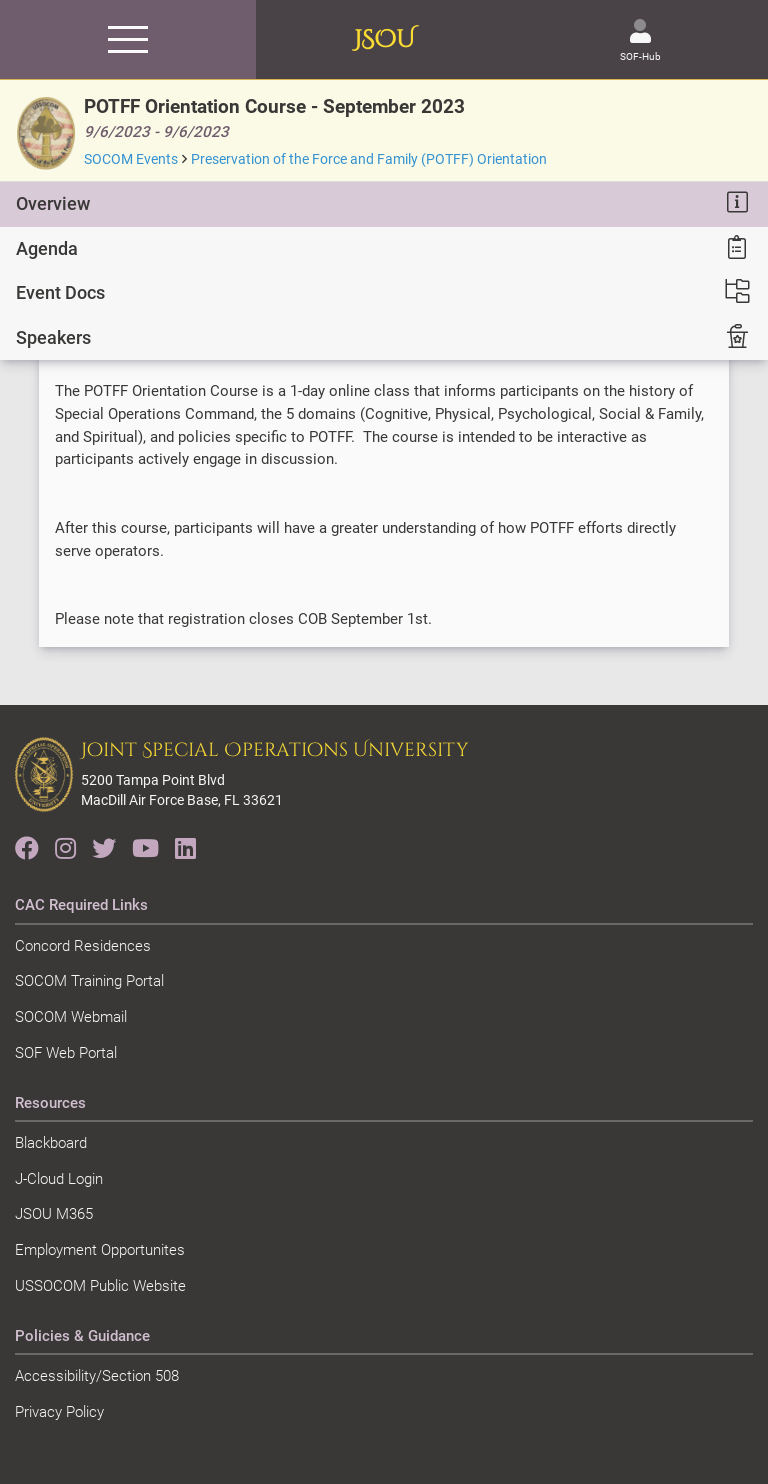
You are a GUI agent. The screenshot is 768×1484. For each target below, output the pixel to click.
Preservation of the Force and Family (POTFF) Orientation (369, 159)
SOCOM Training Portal (89, 981)
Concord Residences (83, 946)
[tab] (384, 204)
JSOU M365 (54, 1214)
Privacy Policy (59, 1412)
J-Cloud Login (59, 1179)
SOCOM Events (131, 159)
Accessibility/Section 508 (97, 1376)
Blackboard (51, 1143)
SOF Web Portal (66, 1053)
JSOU (384, 40)
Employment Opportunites (100, 1250)
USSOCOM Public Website (100, 1286)
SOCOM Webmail (71, 1017)
